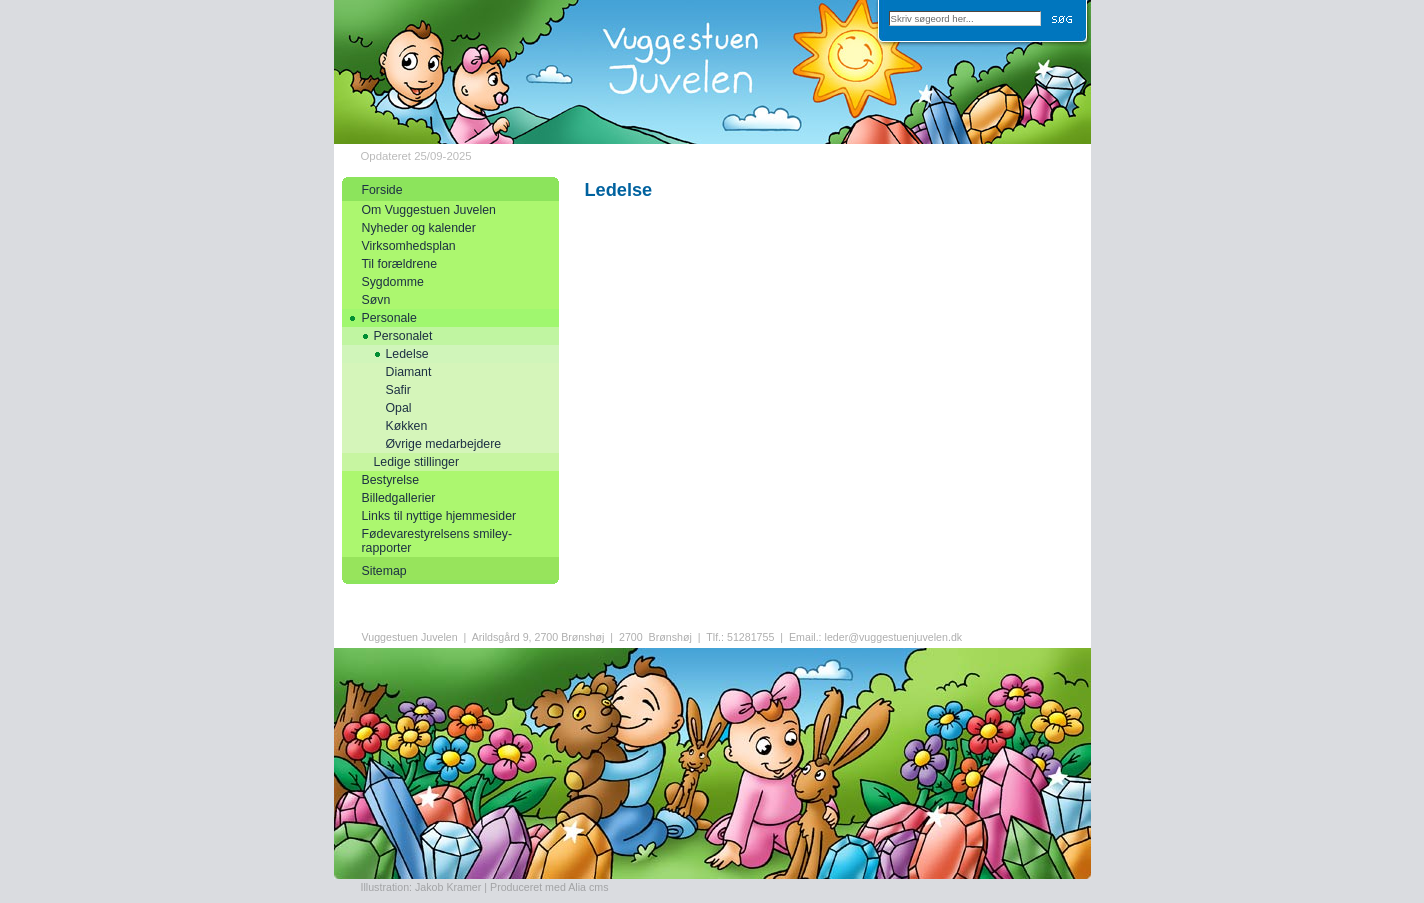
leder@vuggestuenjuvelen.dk (894, 637)
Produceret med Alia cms (549, 887)
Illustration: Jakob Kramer (421, 887)
